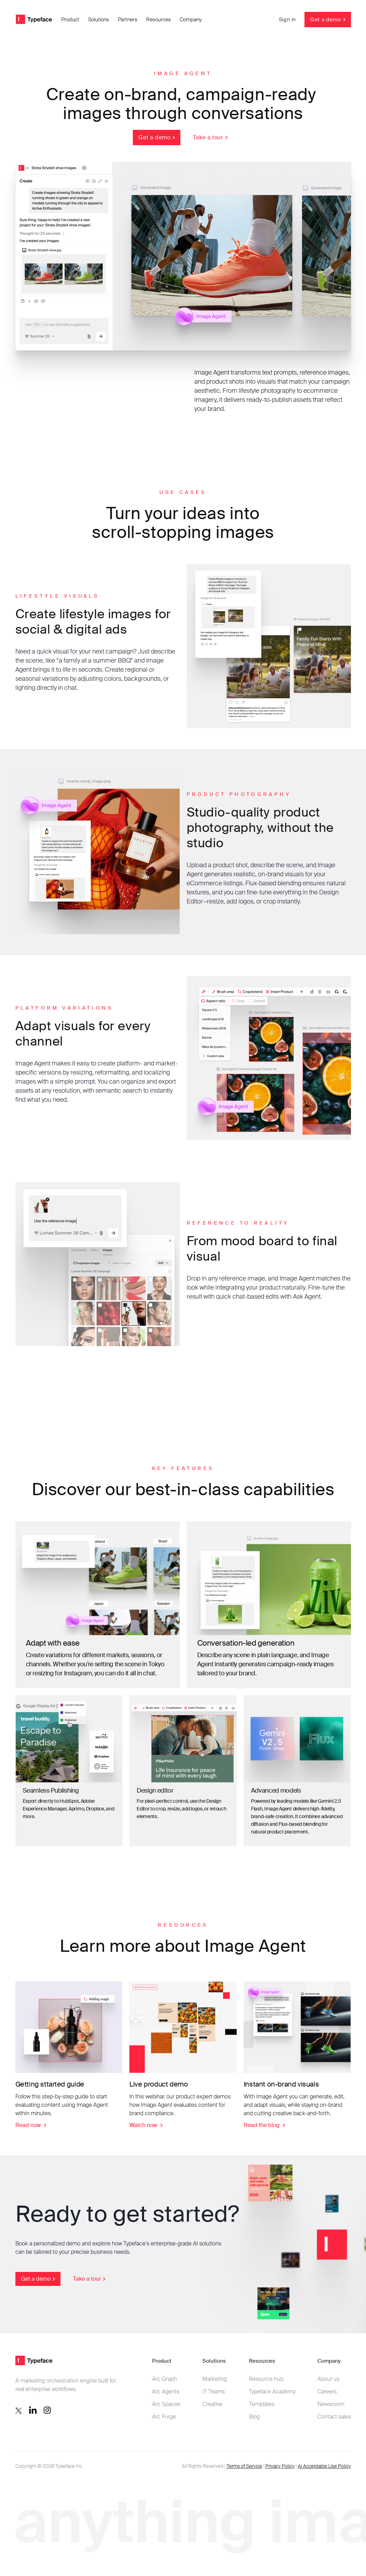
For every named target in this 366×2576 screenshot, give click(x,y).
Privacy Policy (280, 2466)
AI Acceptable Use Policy (324, 2466)
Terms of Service (244, 2466)
